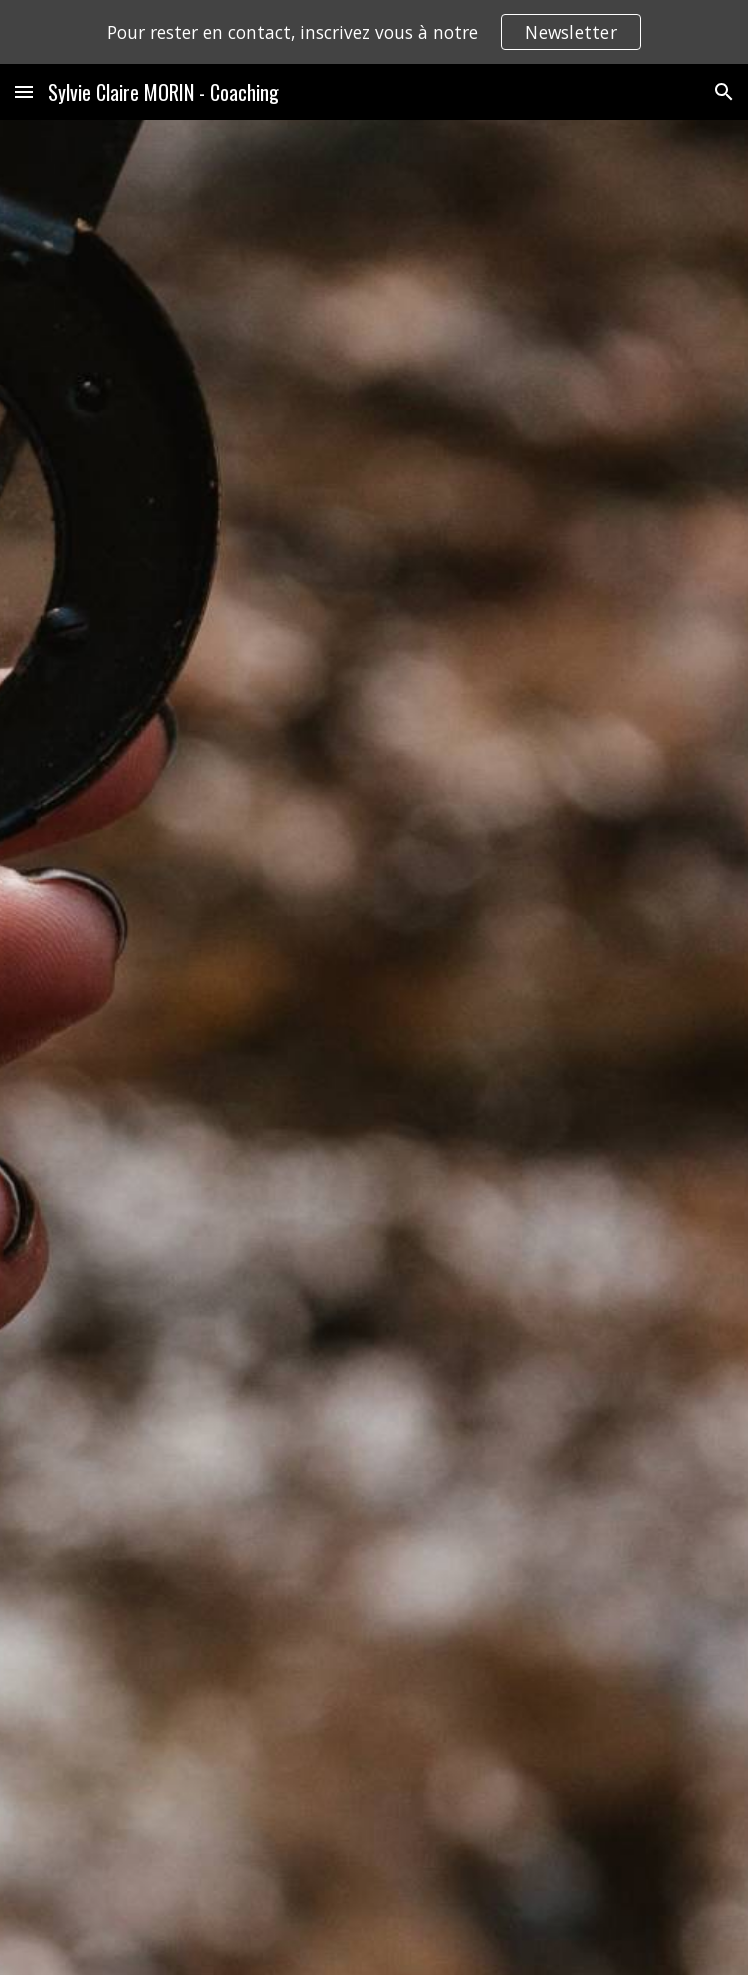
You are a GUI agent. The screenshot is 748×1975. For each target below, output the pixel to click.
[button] (24, 91)
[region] (374, 32)
